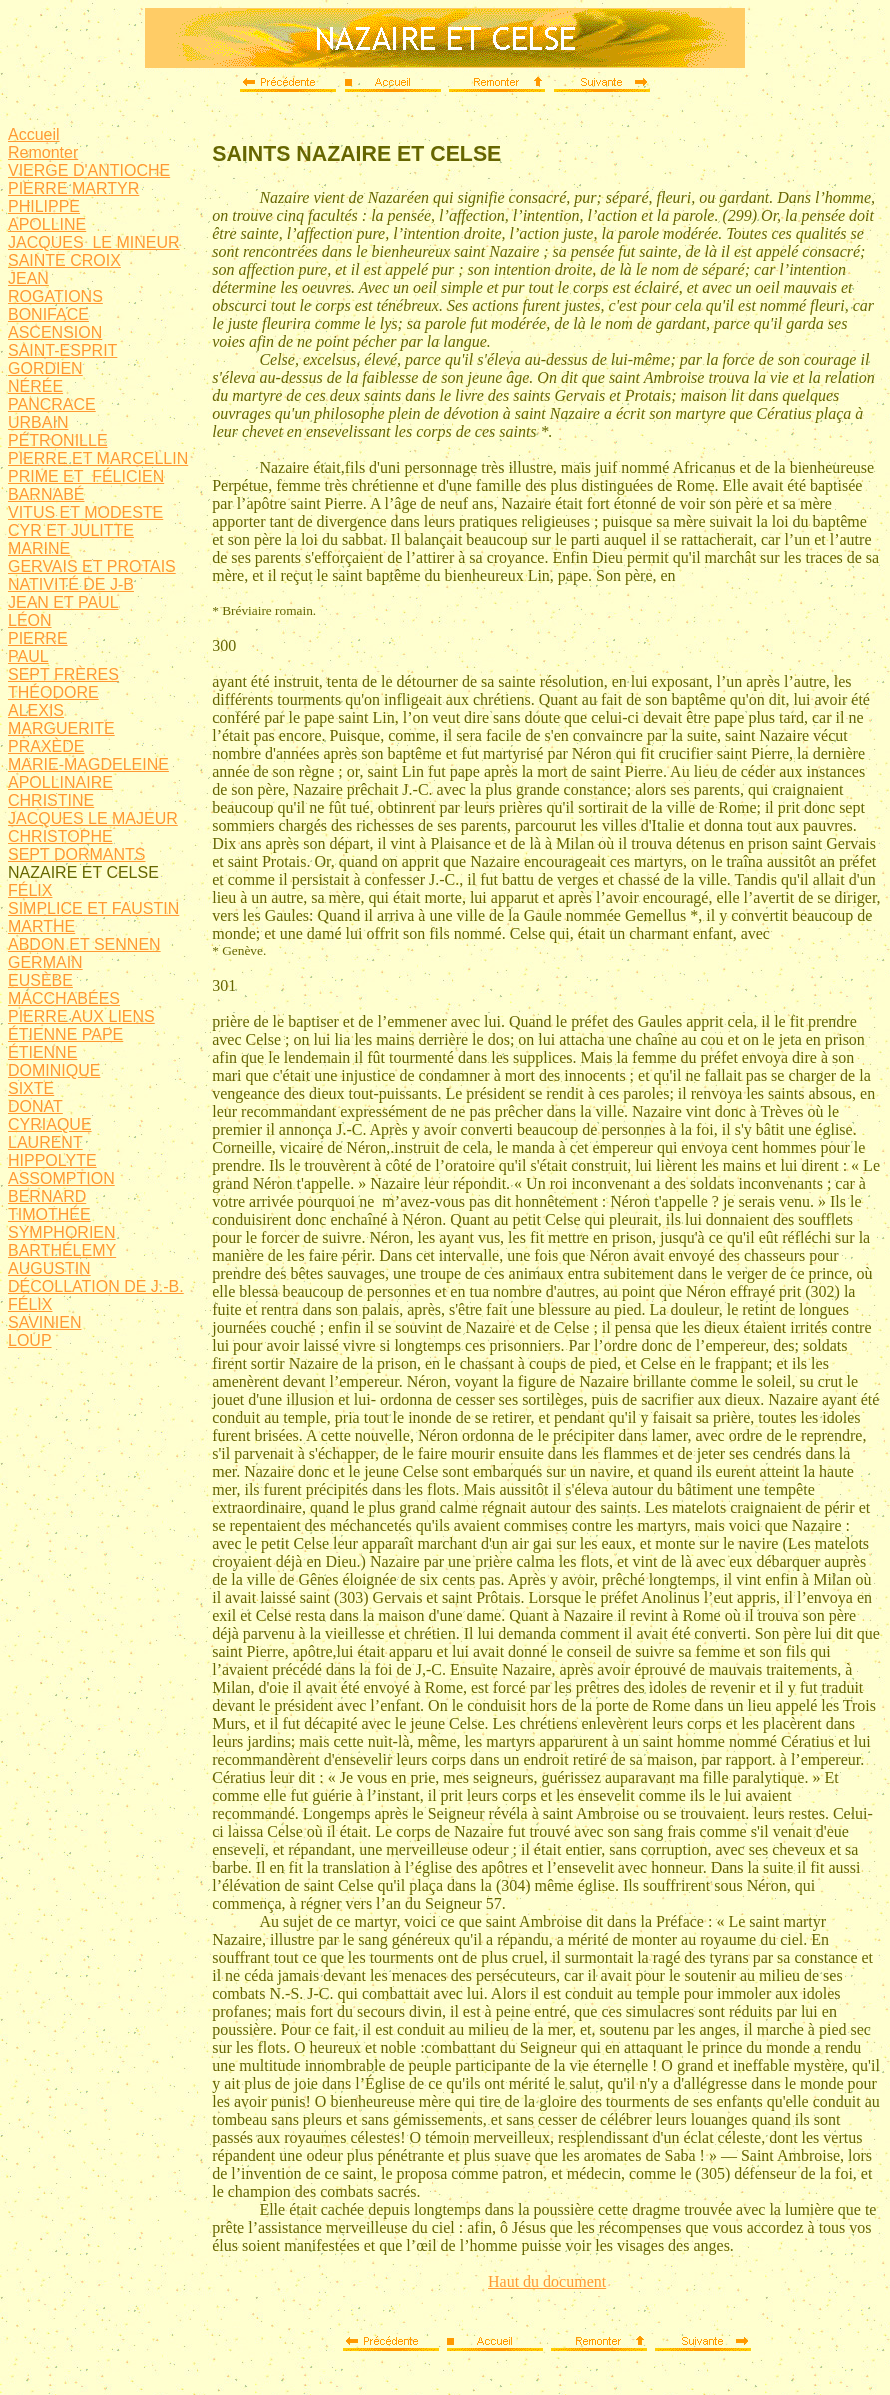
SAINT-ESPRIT (62, 350)
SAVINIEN (45, 1322)
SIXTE (31, 1088)
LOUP (30, 1340)
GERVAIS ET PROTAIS (92, 566)
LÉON (30, 620)
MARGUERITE (61, 728)
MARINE (39, 548)
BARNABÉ (46, 494)
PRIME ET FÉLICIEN (86, 476)
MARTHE (41, 926)
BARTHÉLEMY (62, 1250)
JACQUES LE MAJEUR (93, 818)
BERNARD (47, 1196)
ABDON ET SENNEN (84, 944)
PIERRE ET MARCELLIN (98, 458)
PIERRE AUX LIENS (81, 1016)
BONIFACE (48, 314)
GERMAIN (45, 962)
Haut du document (547, 2281)
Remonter (43, 152)
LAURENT (45, 1142)
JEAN (28, 278)
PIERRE (38, 638)
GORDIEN (45, 368)
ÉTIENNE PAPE (65, 1034)
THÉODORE (53, 692)
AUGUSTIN (49, 1268)
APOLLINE (47, 224)
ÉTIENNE (42, 1052)
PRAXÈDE (46, 746)
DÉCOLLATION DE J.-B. (96, 1286)
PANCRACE (52, 404)
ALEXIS (36, 710)
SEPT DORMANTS (77, 854)
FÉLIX (30, 890)
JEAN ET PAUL (63, 602)
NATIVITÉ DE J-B (71, 584)
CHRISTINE (51, 800)
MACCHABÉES (64, 998)
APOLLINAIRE (60, 782)
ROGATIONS (55, 296)
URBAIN (38, 422)
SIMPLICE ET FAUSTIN (93, 908)
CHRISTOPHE (60, 836)
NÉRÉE (35, 386)
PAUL (28, 656)
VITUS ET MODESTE (85, 512)
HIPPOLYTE (52, 1160)
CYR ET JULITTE (71, 530)
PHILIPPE (44, 206)
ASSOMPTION (61, 1178)
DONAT (35, 1106)
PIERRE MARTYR (73, 188)
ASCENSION (55, 332)
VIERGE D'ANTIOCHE (89, 170)
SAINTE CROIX (64, 260)
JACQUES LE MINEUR (94, 242)
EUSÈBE (40, 980)
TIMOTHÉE (49, 1214)
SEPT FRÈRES (63, 674)
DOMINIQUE (54, 1070)
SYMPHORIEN (62, 1232)
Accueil (34, 134)
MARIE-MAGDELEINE (88, 764)
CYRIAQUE (50, 1124)
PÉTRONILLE (58, 440)
